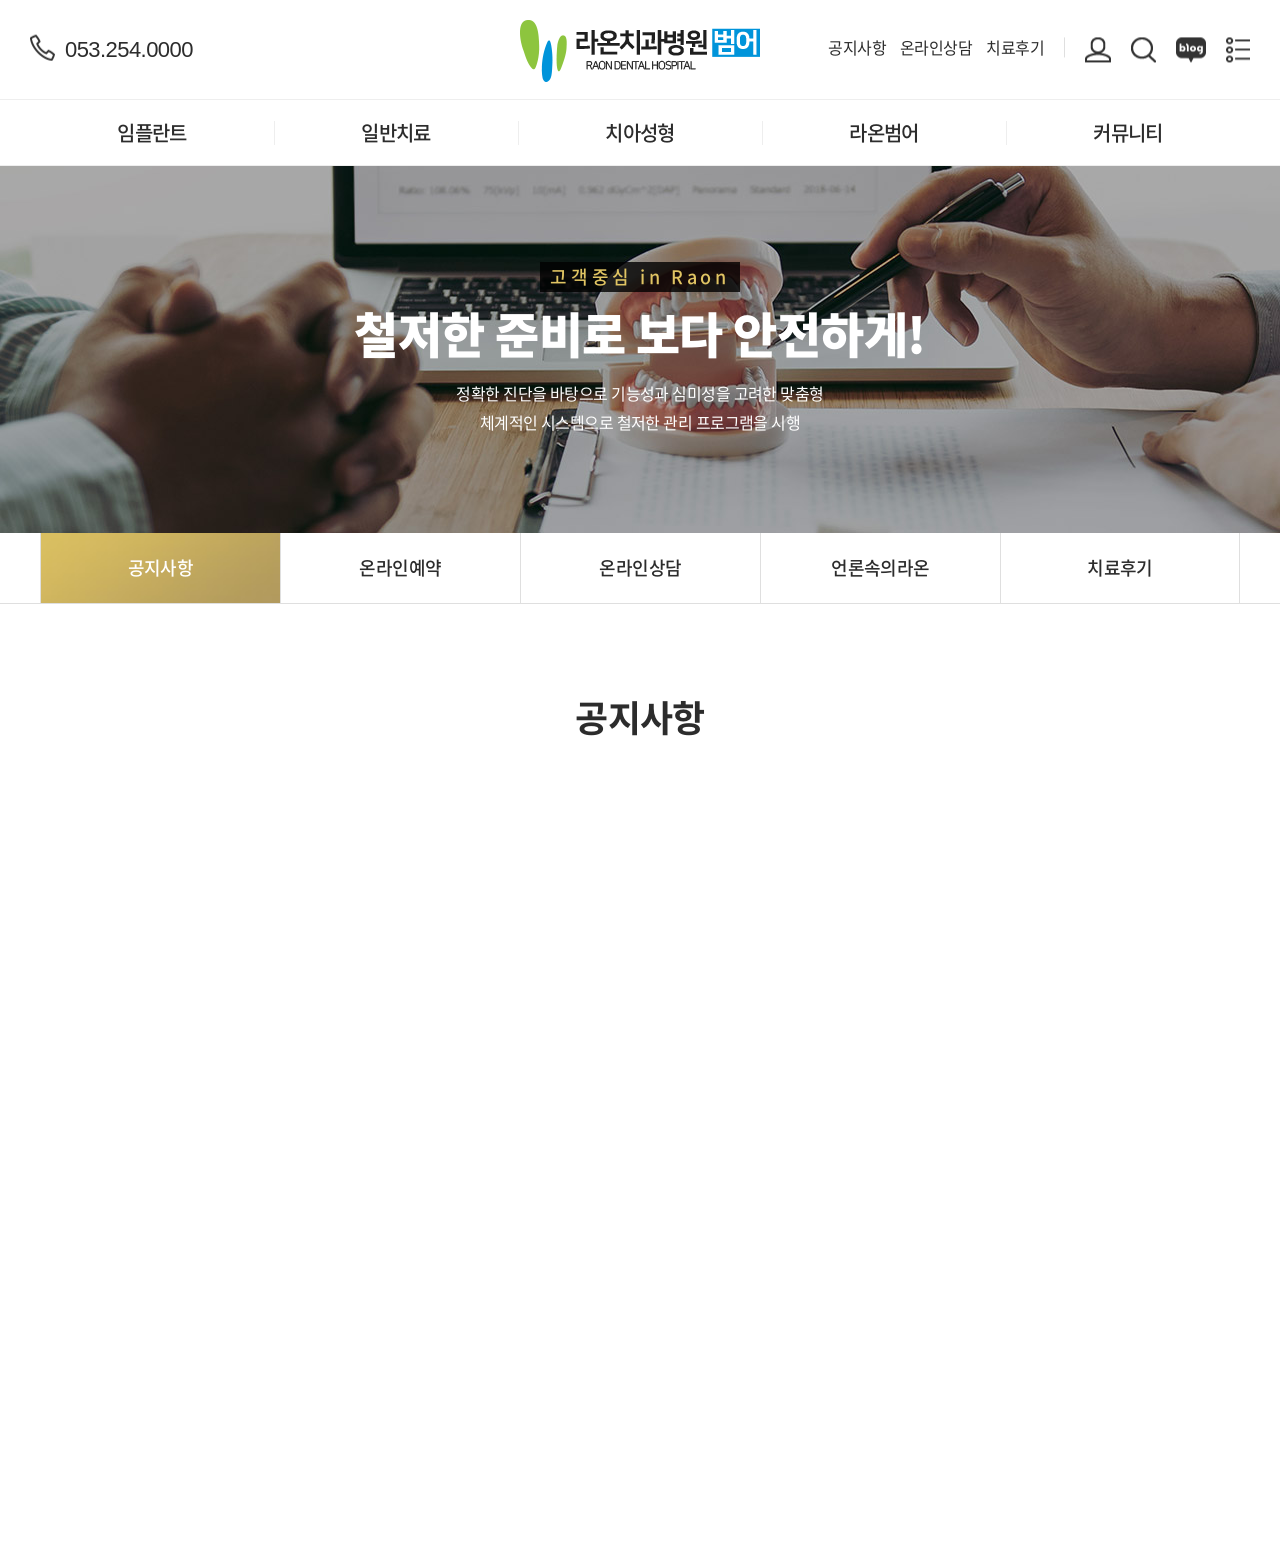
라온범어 (884, 132)
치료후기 (1015, 47)
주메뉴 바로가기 (0, 0)
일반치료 (396, 132)
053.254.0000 (129, 48)
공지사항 (857, 47)
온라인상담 (936, 47)
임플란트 (152, 132)
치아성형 (640, 132)
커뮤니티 (1128, 132)
